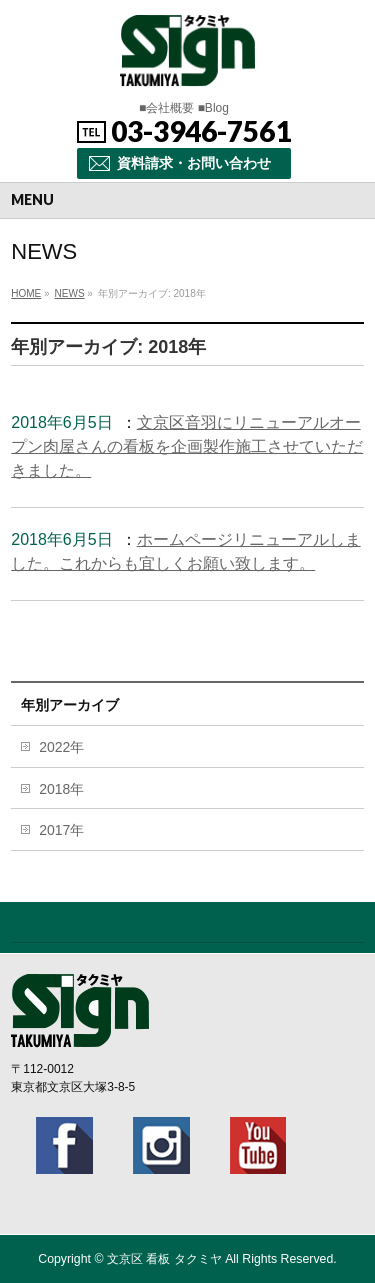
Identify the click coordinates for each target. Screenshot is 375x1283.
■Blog (213, 108)
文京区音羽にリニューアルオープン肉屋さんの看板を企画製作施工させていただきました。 (187, 446)
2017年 (61, 830)
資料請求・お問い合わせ (194, 163)
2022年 (61, 747)
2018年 (61, 789)
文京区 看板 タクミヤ (164, 1259)
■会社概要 (166, 108)
